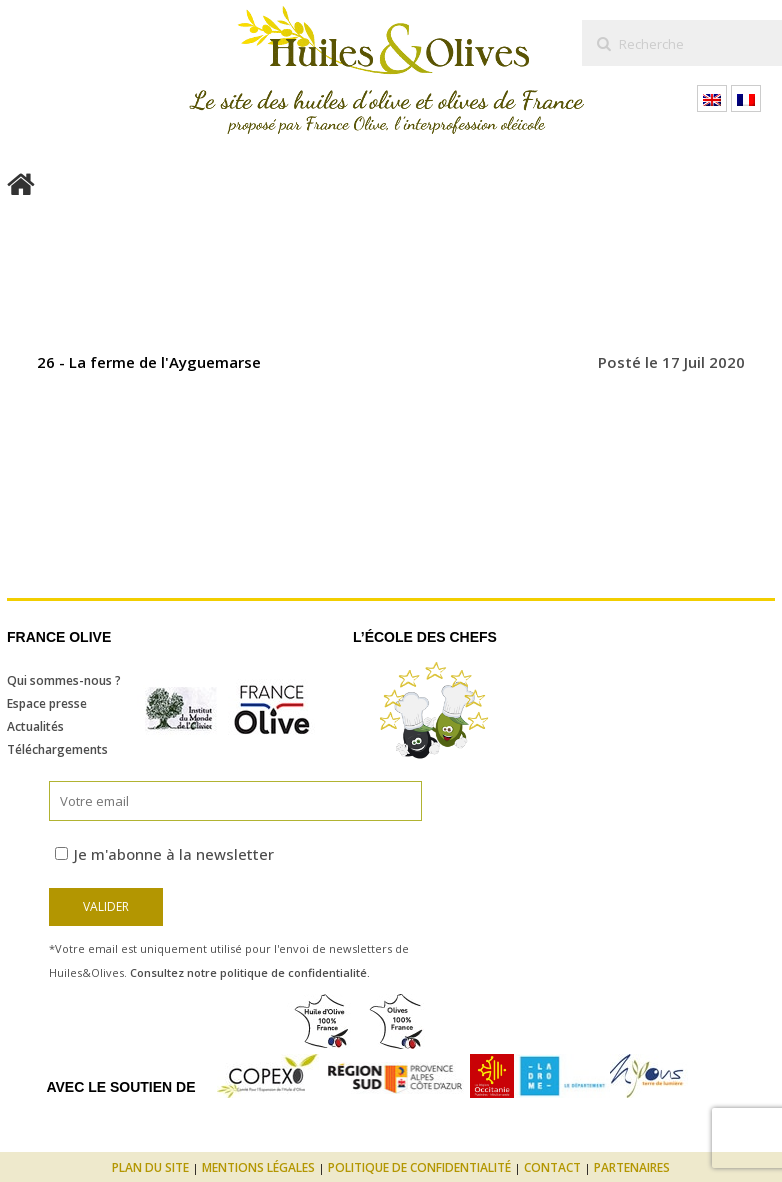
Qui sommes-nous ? (64, 680)
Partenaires (632, 1167)
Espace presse (47, 703)
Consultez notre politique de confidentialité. (250, 972)
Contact (552, 1167)
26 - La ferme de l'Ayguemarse (149, 362)
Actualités (35, 726)
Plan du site (150, 1167)
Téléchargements (57, 749)
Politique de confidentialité (419, 1167)
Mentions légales (258, 1167)
